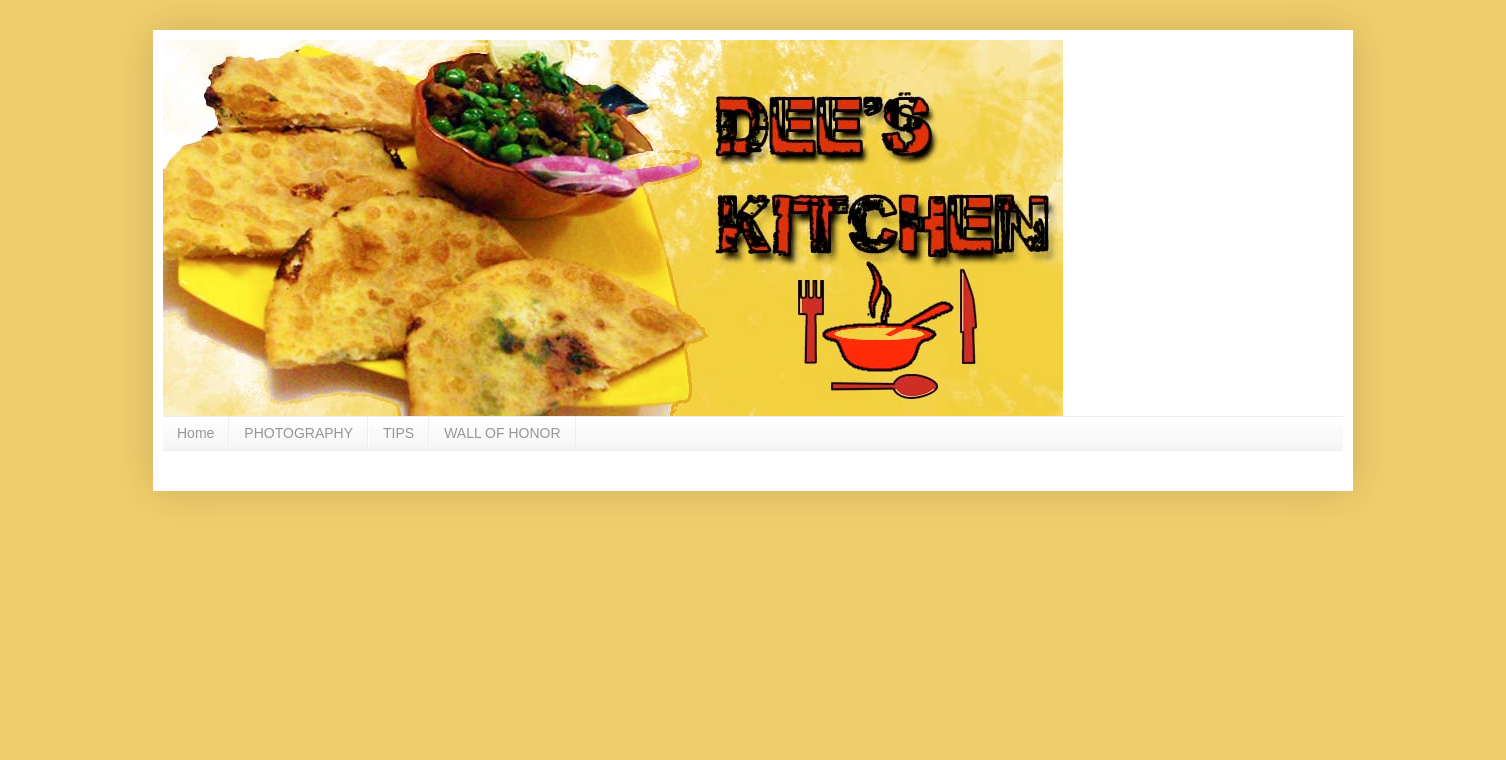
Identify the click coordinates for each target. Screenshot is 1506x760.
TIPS (398, 433)
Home (195, 433)
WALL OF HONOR (502, 433)
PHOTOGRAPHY (298, 433)
